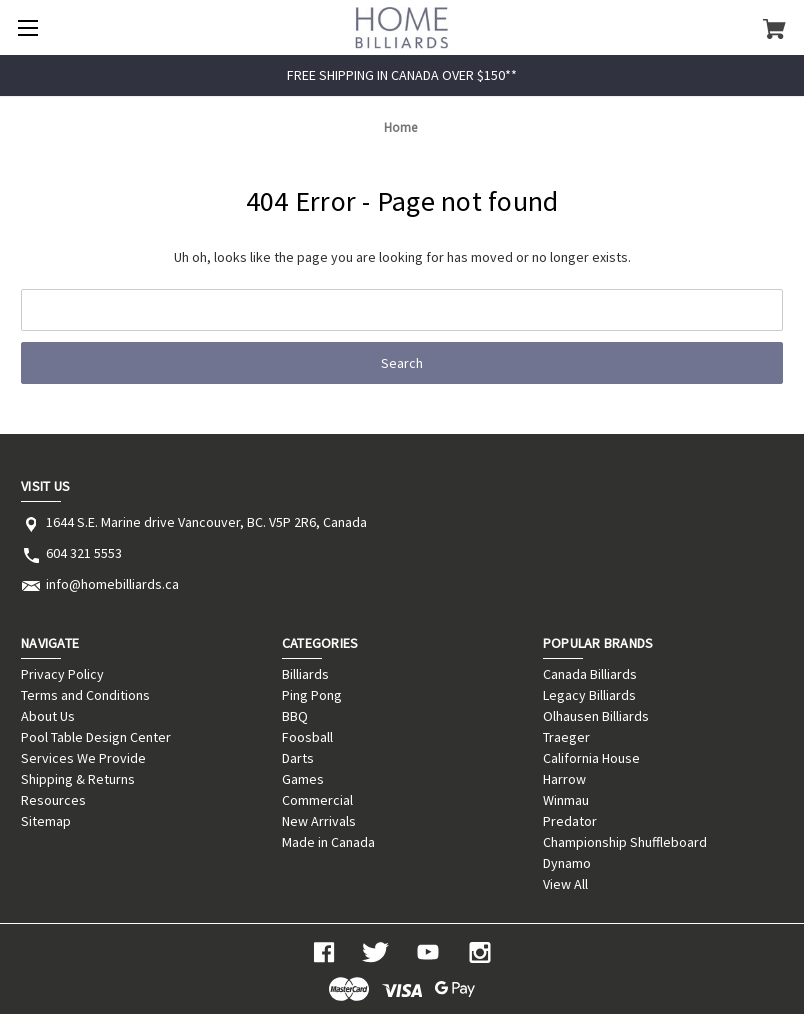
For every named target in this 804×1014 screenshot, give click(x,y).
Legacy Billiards (589, 695)
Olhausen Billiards (596, 716)
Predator (570, 821)
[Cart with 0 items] (774, 28)
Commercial (317, 800)
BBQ (295, 716)
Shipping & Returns (78, 779)
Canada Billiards (590, 674)
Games (303, 779)
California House (591, 758)
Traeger (566, 737)
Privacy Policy (62, 674)
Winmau (566, 800)
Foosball (307, 737)
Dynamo (567, 863)
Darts (298, 758)
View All (565, 884)
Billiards (305, 674)
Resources (53, 800)
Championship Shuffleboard (625, 842)
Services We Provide (83, 758)
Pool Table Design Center (96, 737)
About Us (48, 716)
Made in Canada (328, 842)
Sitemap (46, 821)
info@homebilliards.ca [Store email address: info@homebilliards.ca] (112, 584)
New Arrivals (319, 821)
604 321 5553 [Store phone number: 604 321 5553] (84, 553)
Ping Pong (312, 695)
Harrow (564, 779)
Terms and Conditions (85, 695)
